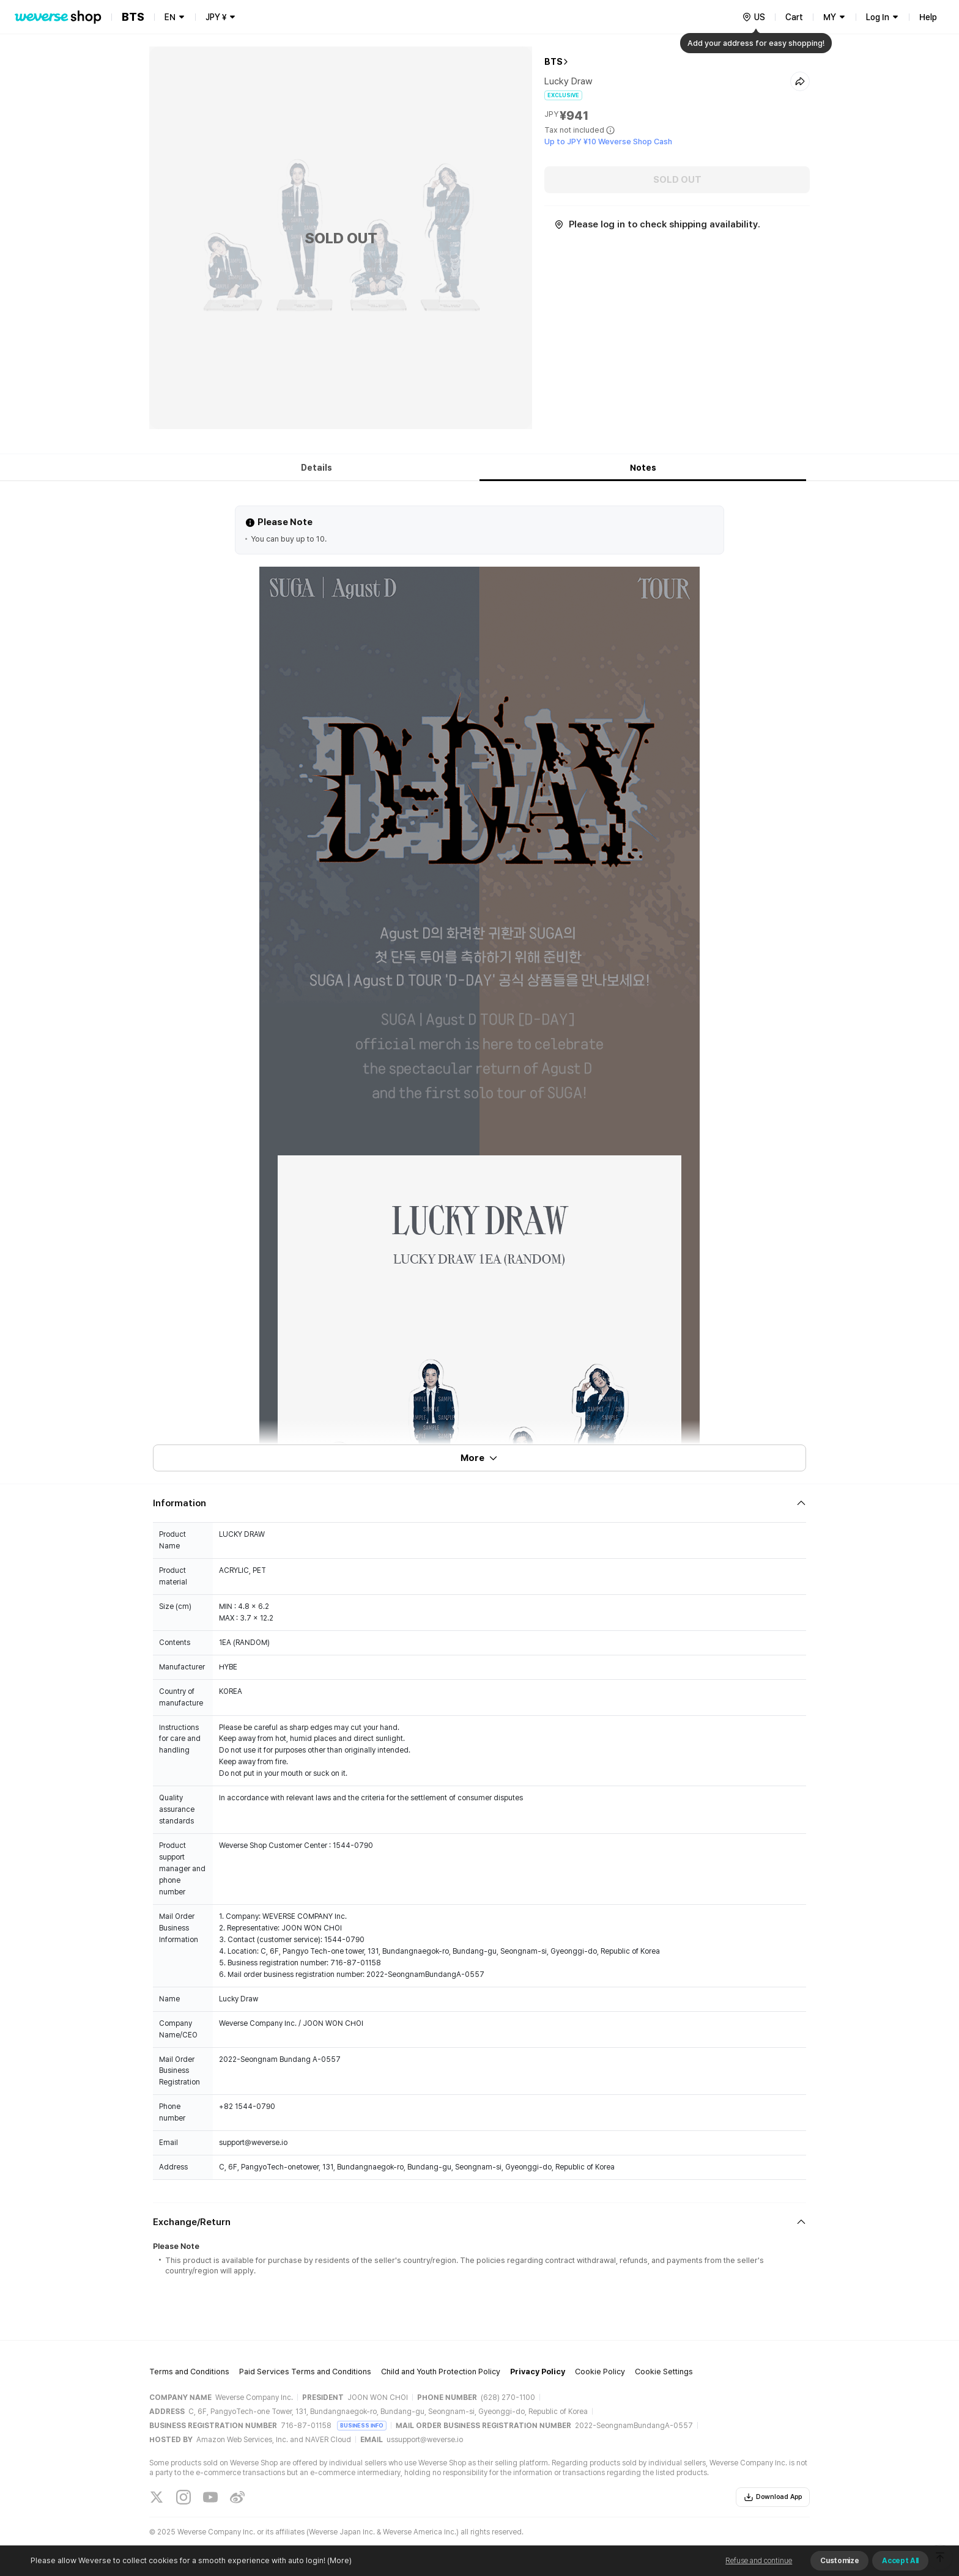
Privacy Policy (537, 2371)
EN (170, 17)
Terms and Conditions (189, 2371)
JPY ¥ (216, 17)
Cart (794, 17)
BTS (553, 62)
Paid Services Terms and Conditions (305, 2371)
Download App (773, 2497)
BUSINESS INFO (361, 2425)
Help (928, 17)
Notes (643, 468)
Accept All (900, 2560)
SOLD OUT (677, 179)
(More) (338, 2560)
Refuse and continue (758, 2560)
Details (316, 468)
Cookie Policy (600, 2371)
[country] (753, 17)
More (479, 1457)
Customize (839, 2560)
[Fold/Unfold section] (479, 1503)
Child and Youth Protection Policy (440, 2371)
